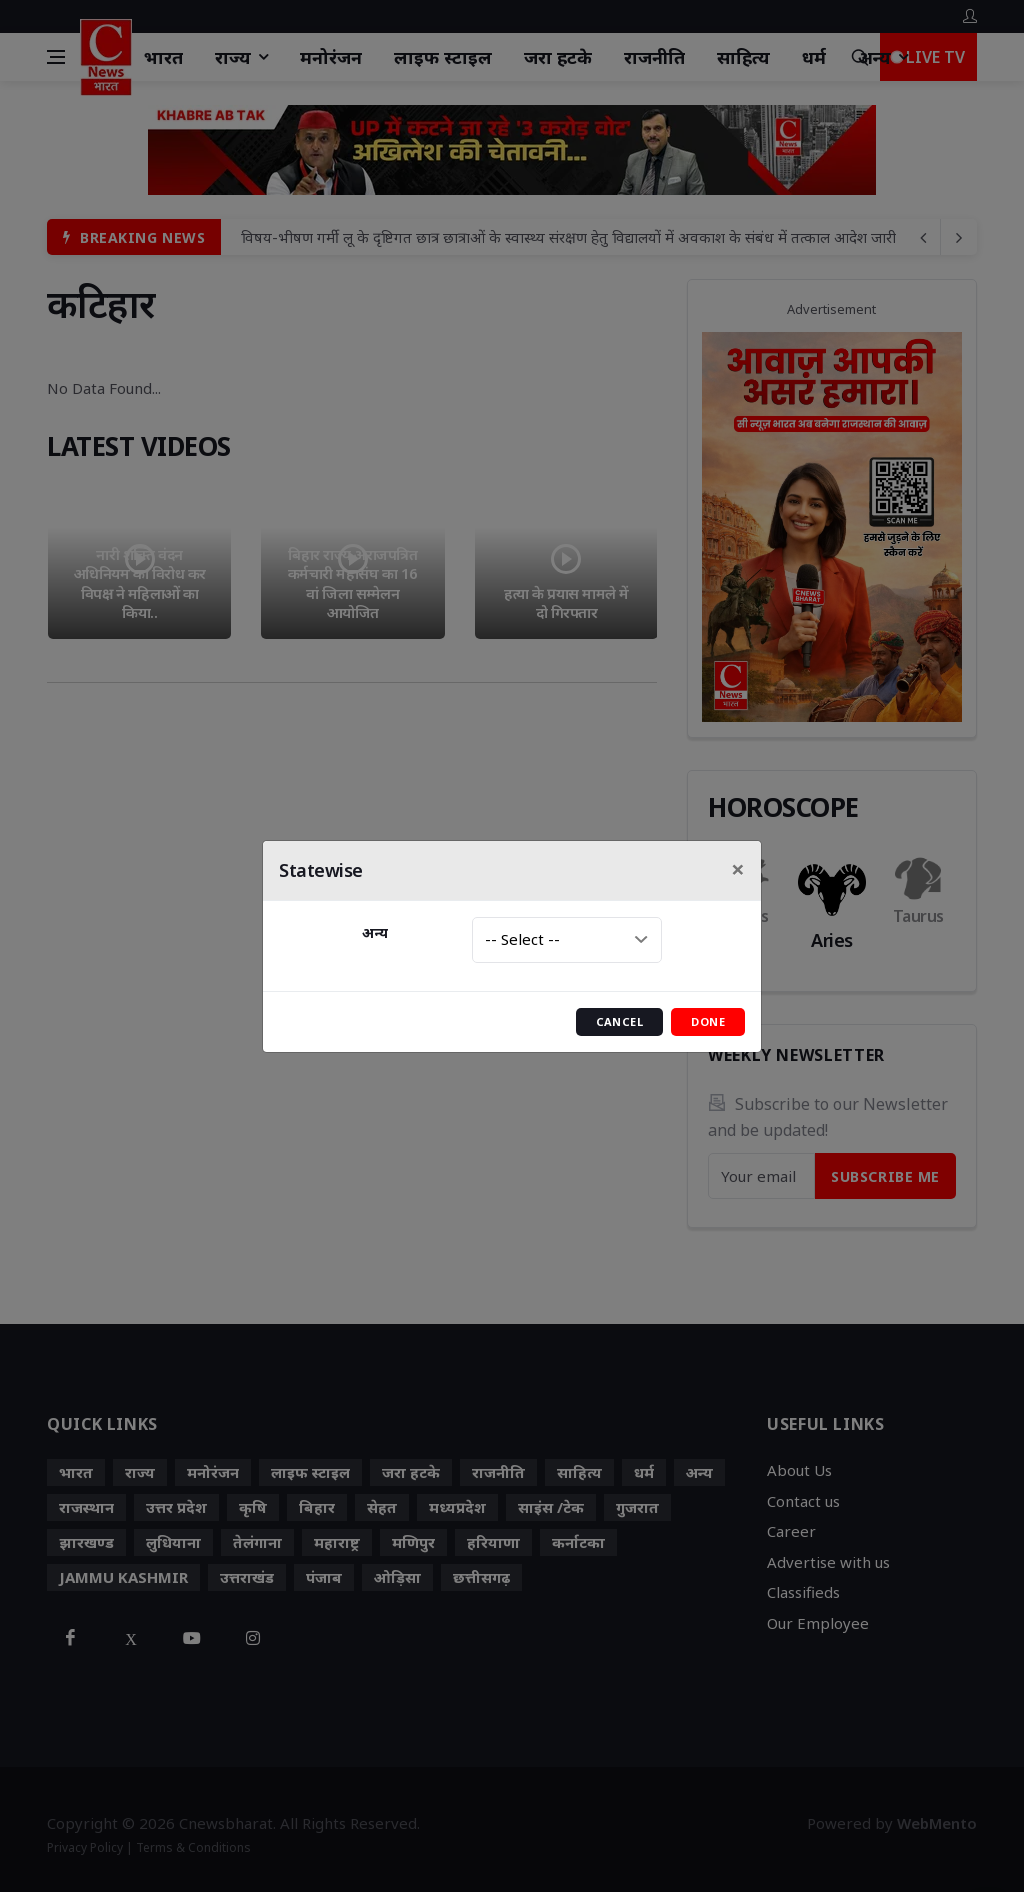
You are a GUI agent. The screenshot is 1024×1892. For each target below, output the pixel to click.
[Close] (738, 869)
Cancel (620, 1021)
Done (708, 1021)
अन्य (375, 932)
